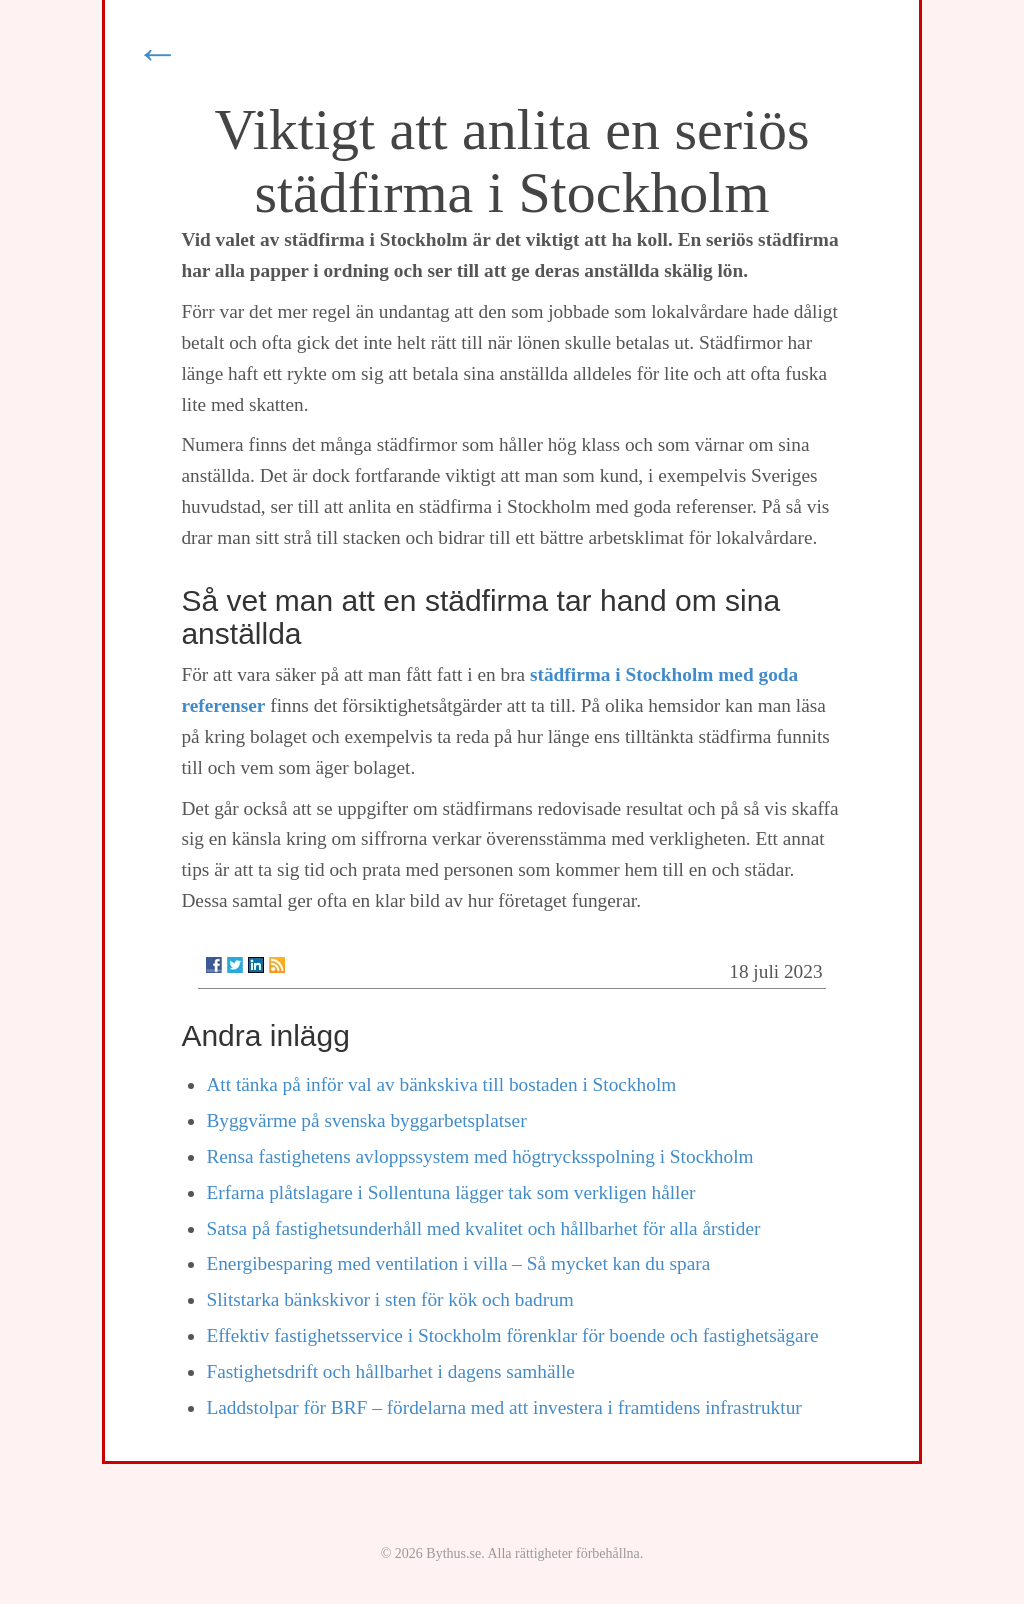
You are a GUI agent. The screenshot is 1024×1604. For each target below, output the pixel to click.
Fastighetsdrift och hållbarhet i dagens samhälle (390, 1371)
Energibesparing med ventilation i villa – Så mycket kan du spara (458, 1263)
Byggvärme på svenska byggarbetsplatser (366, 1120)
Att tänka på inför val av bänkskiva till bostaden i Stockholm (441, 1084)
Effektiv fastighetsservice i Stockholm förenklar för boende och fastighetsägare (512, 1335)
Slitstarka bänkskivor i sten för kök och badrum (389, 1299)
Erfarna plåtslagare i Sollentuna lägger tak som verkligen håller (450, 1192)
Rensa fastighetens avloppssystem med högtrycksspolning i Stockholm (479, 1156)
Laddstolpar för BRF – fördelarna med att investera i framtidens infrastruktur (503, 1407)
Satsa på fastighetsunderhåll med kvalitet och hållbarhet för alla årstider (483, 1228)
